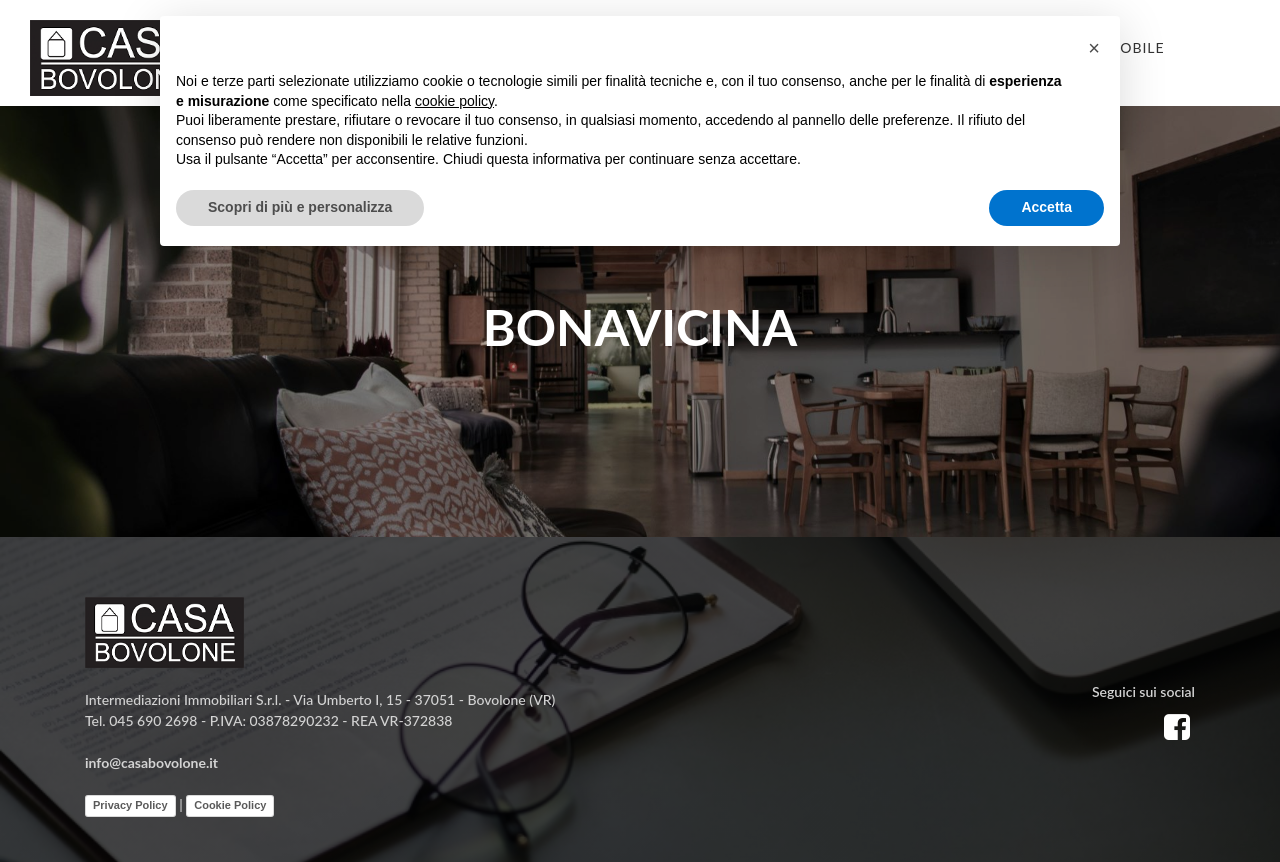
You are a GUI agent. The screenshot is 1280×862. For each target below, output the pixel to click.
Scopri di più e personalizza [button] (300, 207)
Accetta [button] (1046, 207)
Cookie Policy (230, 805)
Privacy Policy (130, 805)
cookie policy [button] (454, 101)
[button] (1094, 48)
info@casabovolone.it (151, 762)
